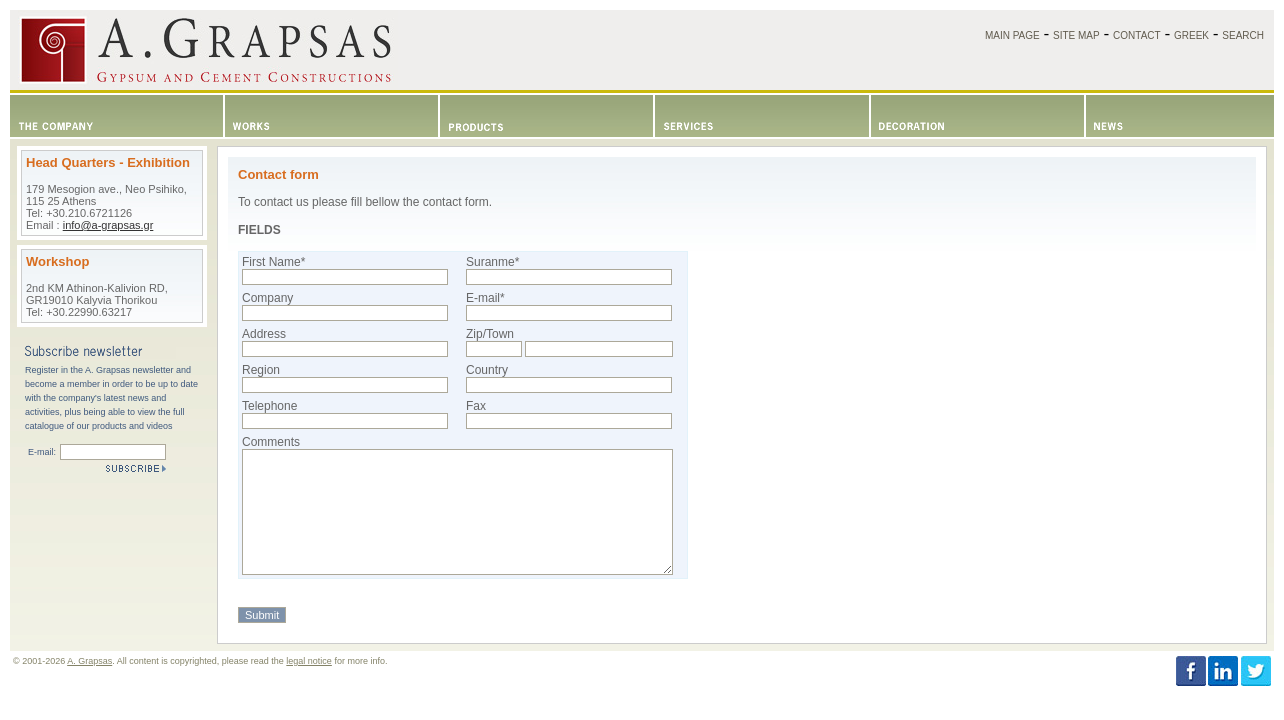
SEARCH (1243, 35)
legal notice (309, 661)
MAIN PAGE (1012, 35)
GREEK (1191, 35)
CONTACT (1137, 35)
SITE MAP (1076, 35)
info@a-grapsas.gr (108, 225)
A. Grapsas (89, 661)
